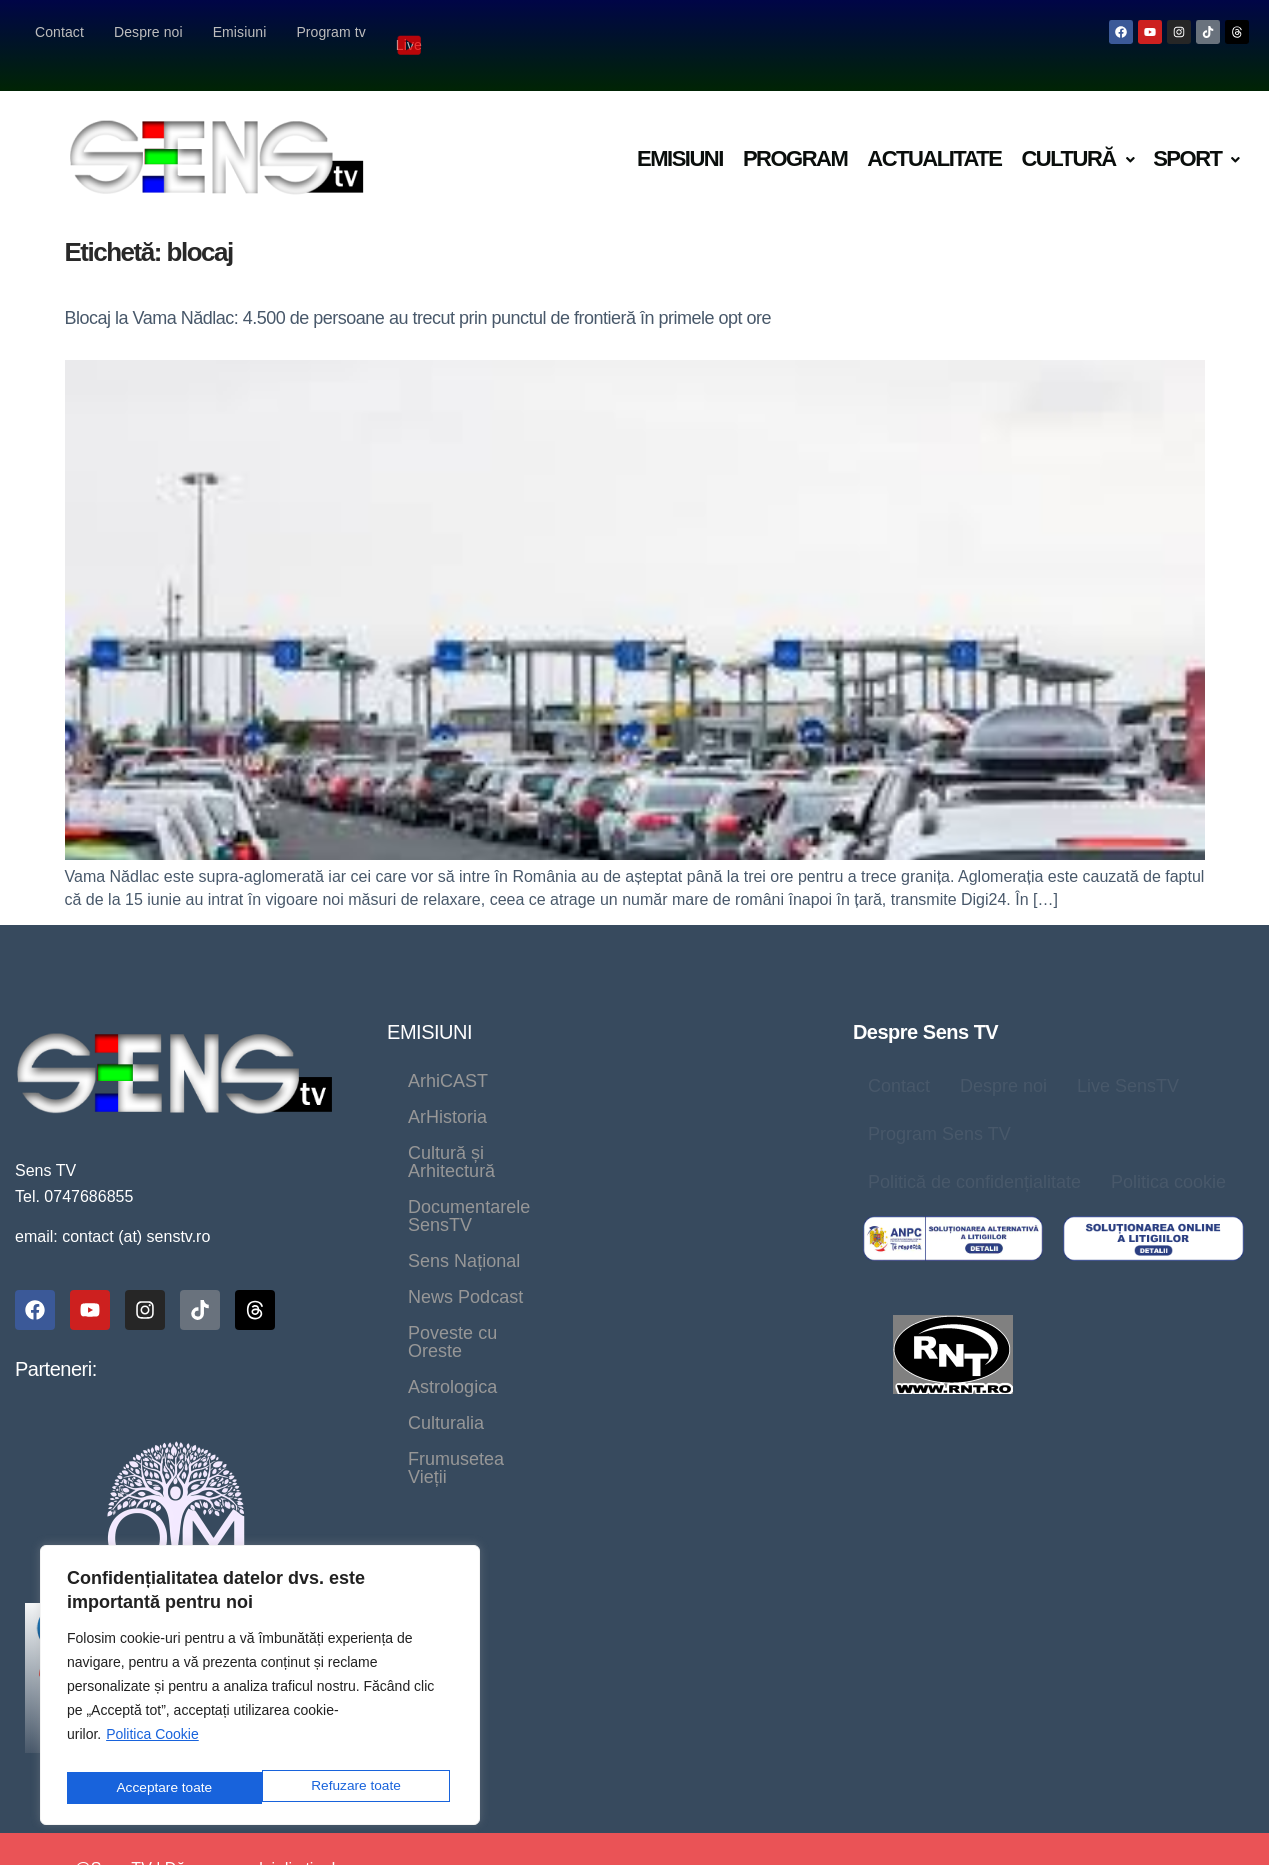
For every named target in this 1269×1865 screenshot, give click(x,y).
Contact (59, 32)
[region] (260, 1689)
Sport (1196, 132)
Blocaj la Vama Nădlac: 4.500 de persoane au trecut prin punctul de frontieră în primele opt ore (418, 292)
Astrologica (452, 1199)
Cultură (1077, 132)
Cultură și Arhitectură (491, 1091)
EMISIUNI (429, 1006)
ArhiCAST (448, 1055)
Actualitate (934, 132)
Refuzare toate (160, 1787)
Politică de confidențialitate (974, 1156)
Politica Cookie (152, 1743)
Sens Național (697, 1127)
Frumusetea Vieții (478, 1235)
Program (795, 132)
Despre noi (148, 32)
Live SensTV (1128, 1060)
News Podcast (465, 1163)
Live (411, 31)
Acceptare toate (356, 1787)
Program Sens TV (939, 1108)
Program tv (330, 32)
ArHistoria (569, 1055)
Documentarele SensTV (503, 1127)
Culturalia (577, 1199)
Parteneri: (56, 1343)
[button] (1077, 133)
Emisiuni (240, 32)
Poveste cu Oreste (639, 1163)
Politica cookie (1168, 1156)
